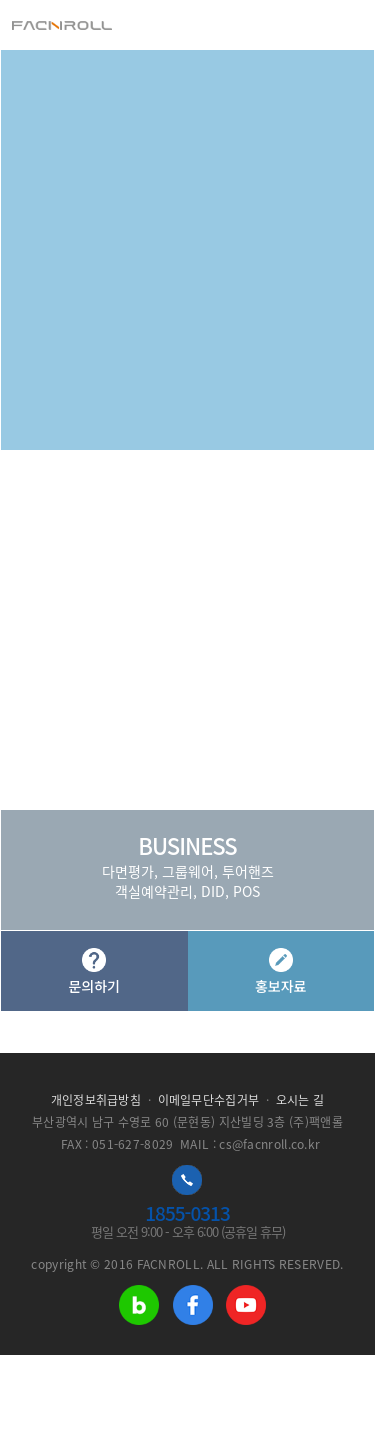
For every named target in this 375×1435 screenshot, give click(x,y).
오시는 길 (300, 1100)
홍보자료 (281, 972)
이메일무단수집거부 (209, 1100)
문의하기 (94, 972)
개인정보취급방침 (96, 1100)
